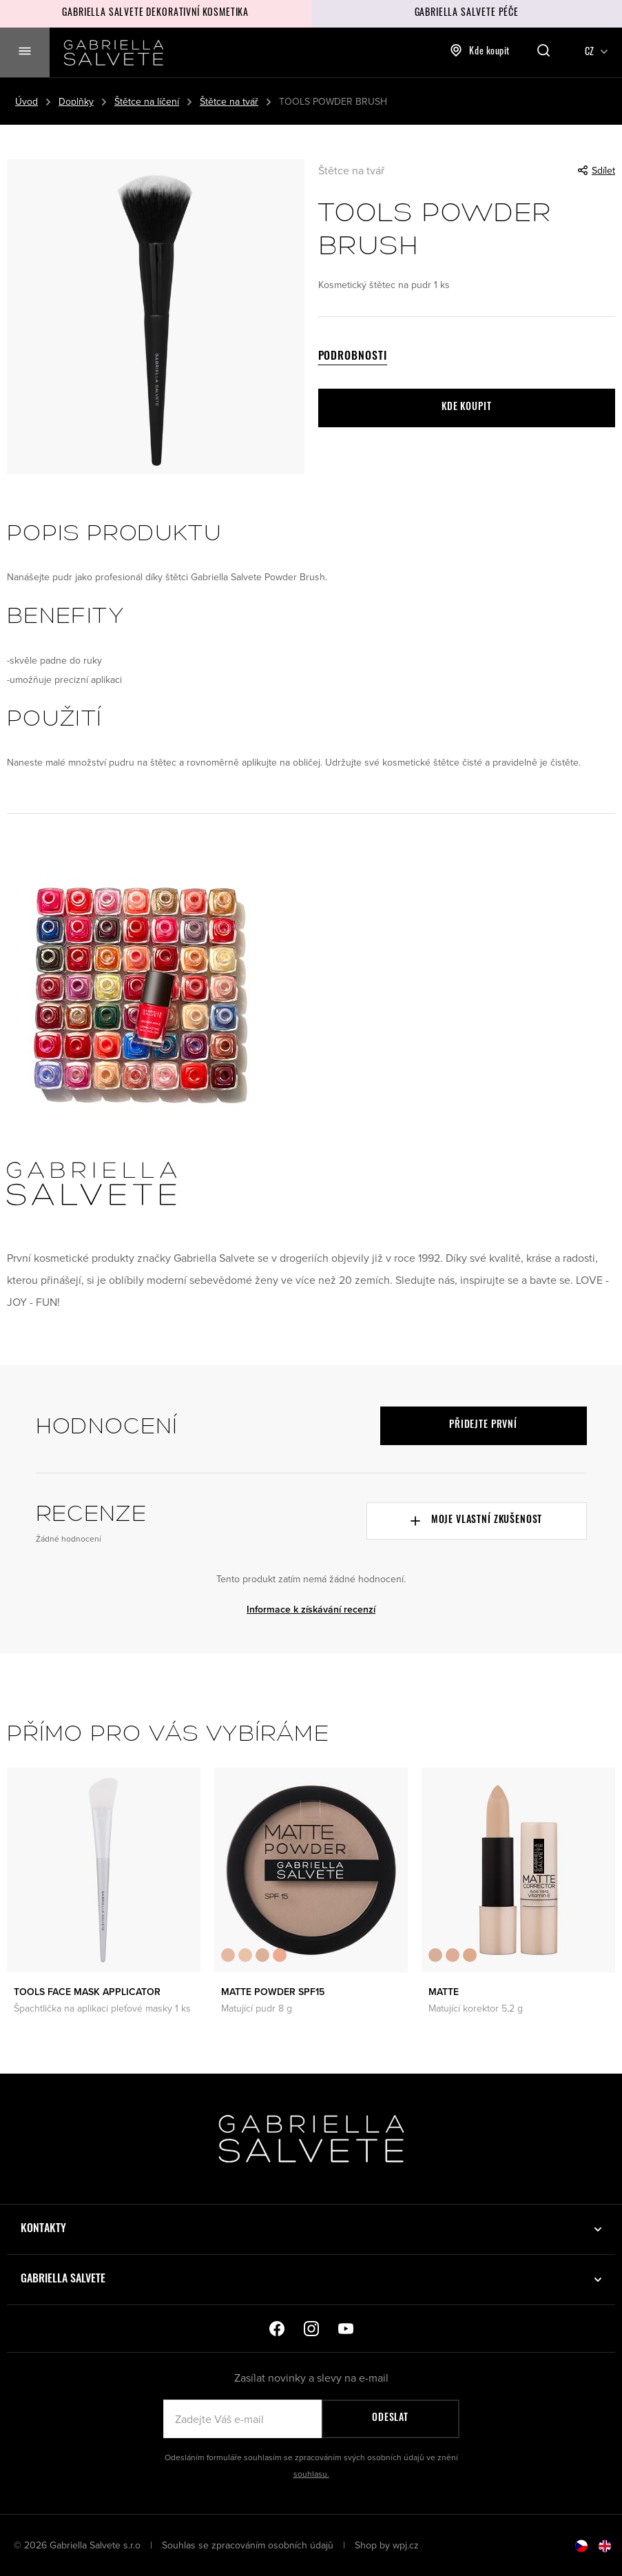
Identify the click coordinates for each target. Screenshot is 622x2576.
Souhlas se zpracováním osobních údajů (249, 2545)
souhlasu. (311, 2474)
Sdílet (596, 170)
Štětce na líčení (146, 101)
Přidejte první (483, 1425)
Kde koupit (480, 50)
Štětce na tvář (229, 101)
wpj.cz (406, 2545)
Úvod (26, 101)
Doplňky (76, 101)
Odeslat (390, 2418)
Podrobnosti (353, 356)
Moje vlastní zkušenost (476, 1520)
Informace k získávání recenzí (311, 1609)
